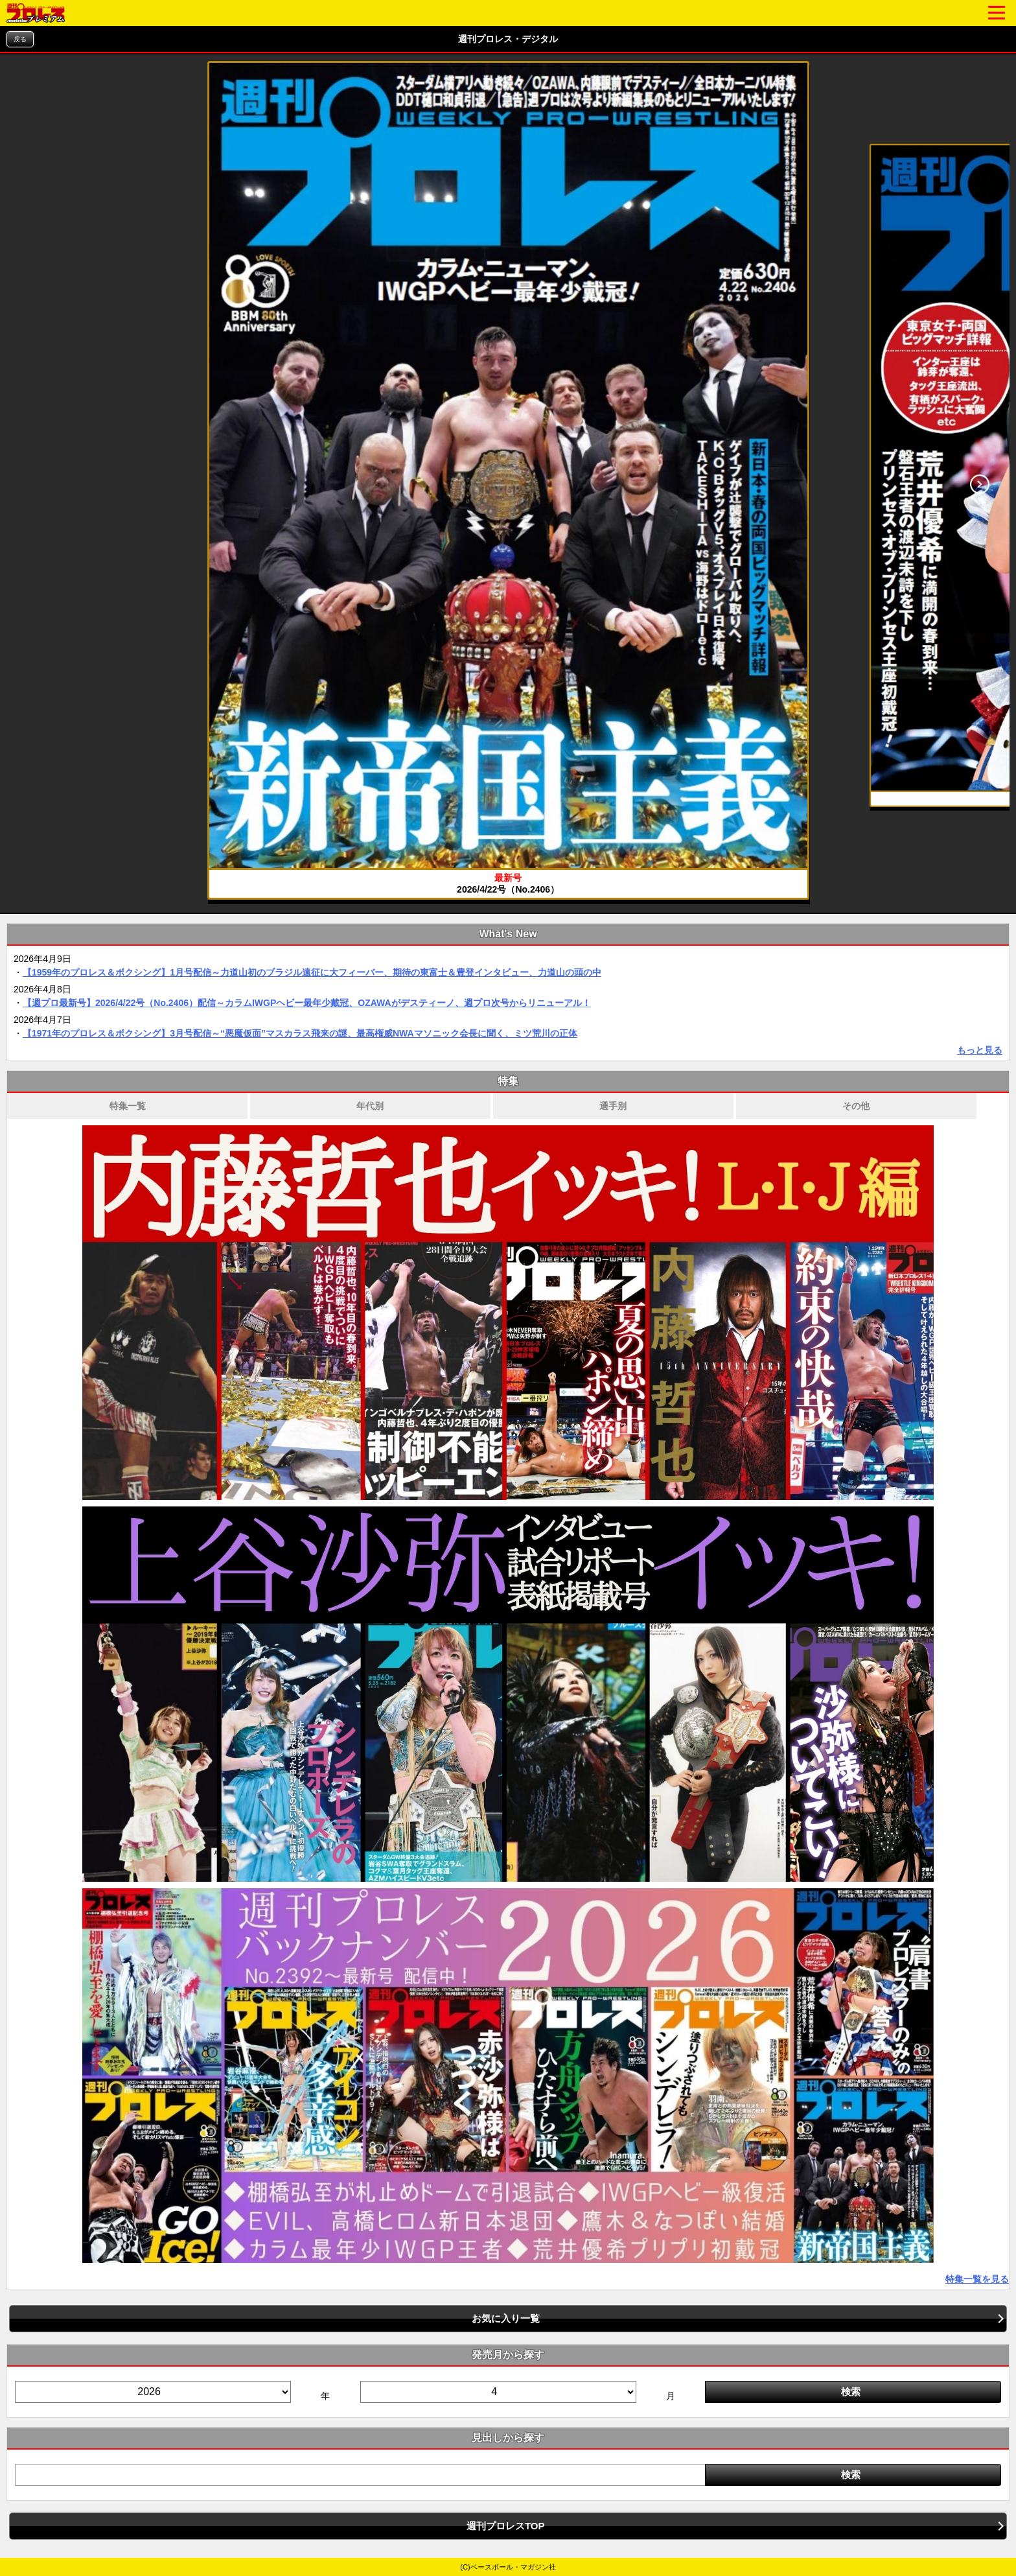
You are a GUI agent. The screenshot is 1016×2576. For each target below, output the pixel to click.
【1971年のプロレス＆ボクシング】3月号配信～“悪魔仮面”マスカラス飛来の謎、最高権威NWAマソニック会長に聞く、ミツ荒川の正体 (300, 1033)
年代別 (370, 1106)
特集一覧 (128, 1106)
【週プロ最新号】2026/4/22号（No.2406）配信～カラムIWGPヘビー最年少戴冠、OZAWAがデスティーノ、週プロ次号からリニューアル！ (307, 1003)
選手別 (613, 1106)
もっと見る (979, 1050)
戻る (20, 39)
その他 (856, 1106)
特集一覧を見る (977, 2279)
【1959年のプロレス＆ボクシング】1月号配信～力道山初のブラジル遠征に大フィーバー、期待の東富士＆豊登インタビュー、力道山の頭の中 (312, 972)
